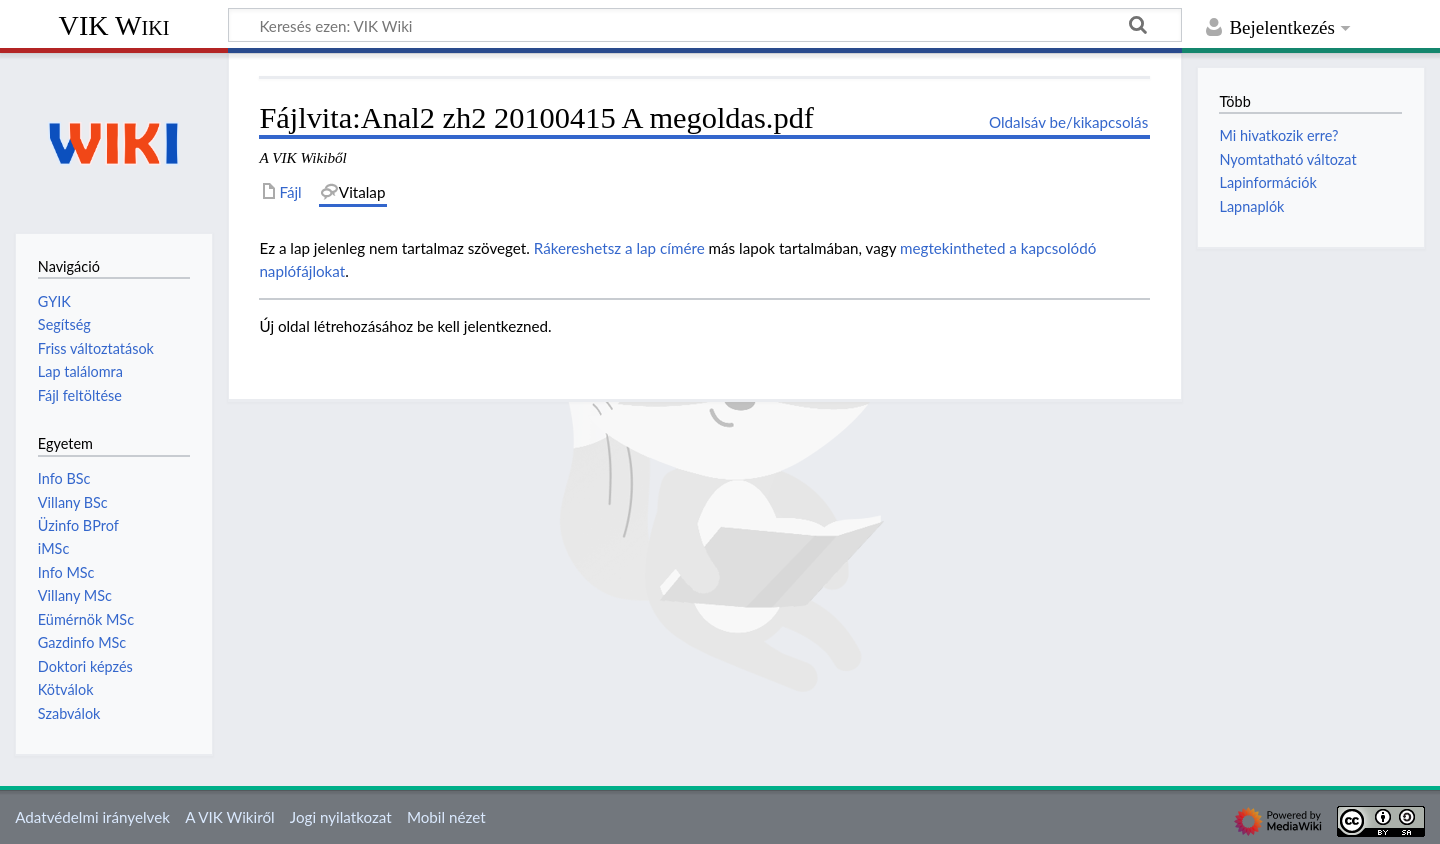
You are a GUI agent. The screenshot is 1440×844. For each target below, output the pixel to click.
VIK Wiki (114, 25)
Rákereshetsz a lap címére (619, 248)
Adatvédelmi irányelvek (92, 817)
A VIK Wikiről (229, 817)
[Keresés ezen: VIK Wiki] (705, 25)
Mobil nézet (446, 817)
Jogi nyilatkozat (341, 817)
